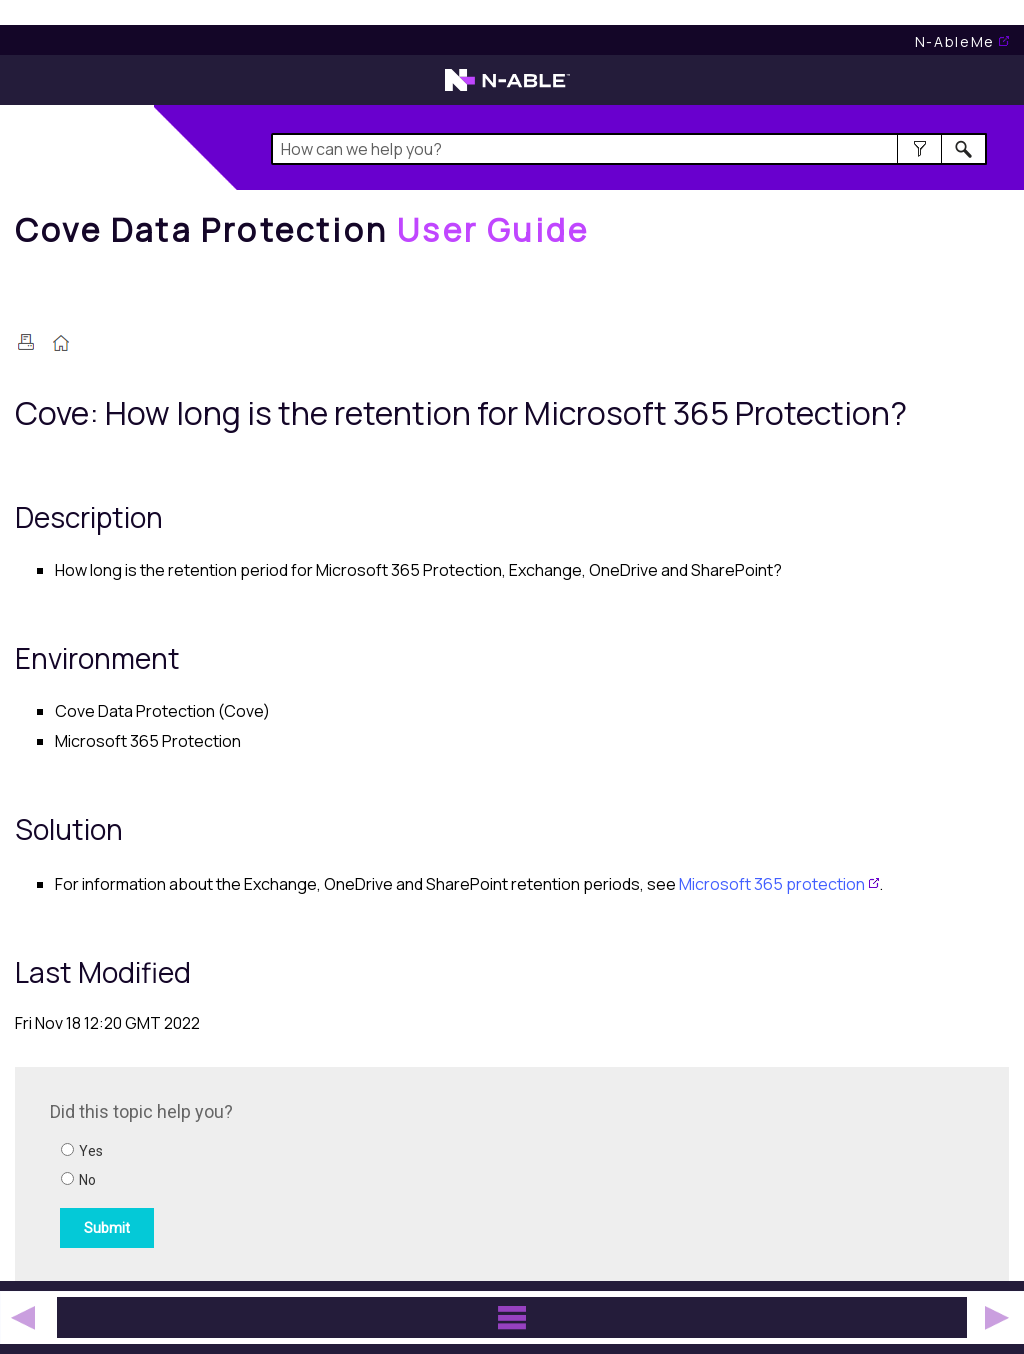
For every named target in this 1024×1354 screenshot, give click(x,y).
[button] (919, 149)
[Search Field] (629, 149)
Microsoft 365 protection (772, 884)
